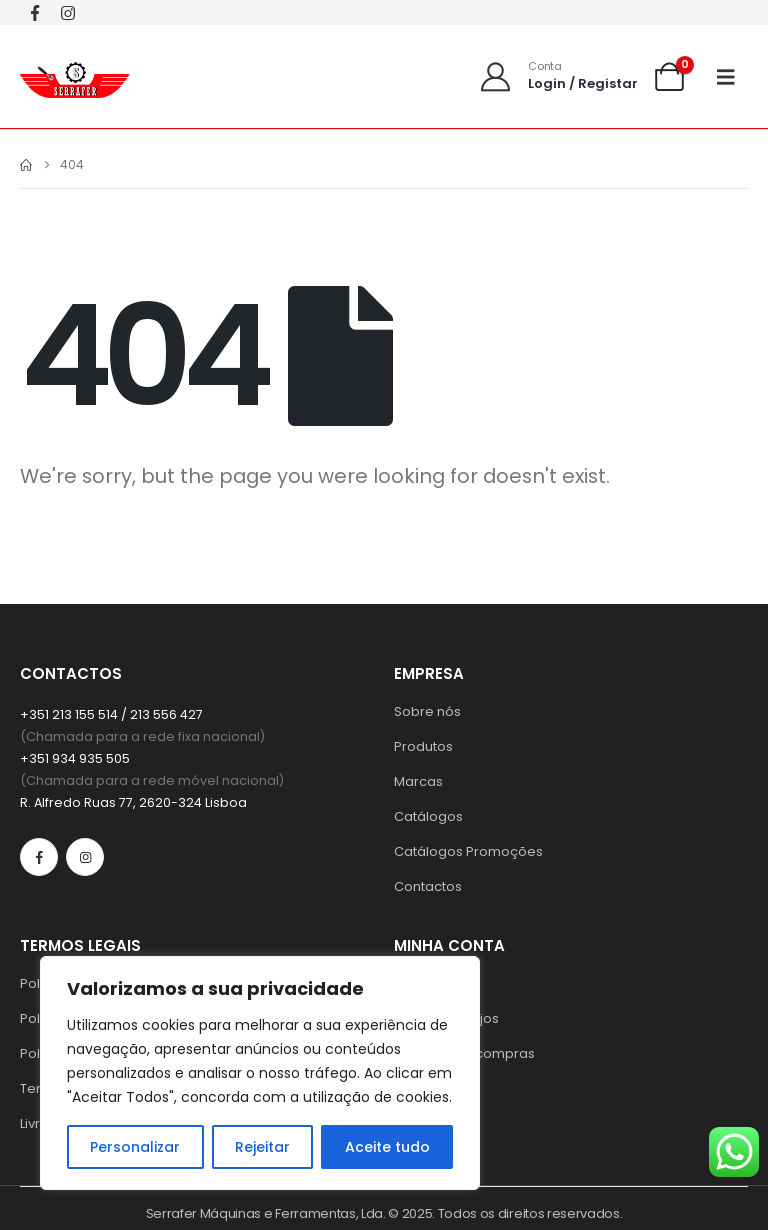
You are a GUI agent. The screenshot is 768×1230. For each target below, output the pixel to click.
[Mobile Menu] (732, 77)
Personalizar (135, 1147)
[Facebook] (34, 12)
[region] (260, 1073)
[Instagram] (67, 12)
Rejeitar (262, 1147)
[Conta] (558, 76)
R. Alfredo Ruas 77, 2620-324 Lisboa (133, 802)
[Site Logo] (75, 76)
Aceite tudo (387, 1147)
